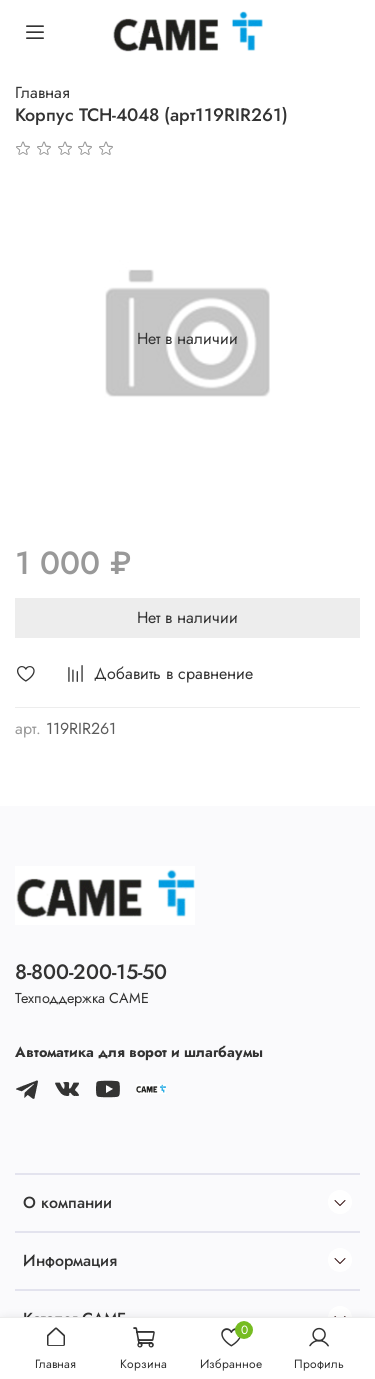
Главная (42, 92)
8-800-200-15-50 (91, 972)
